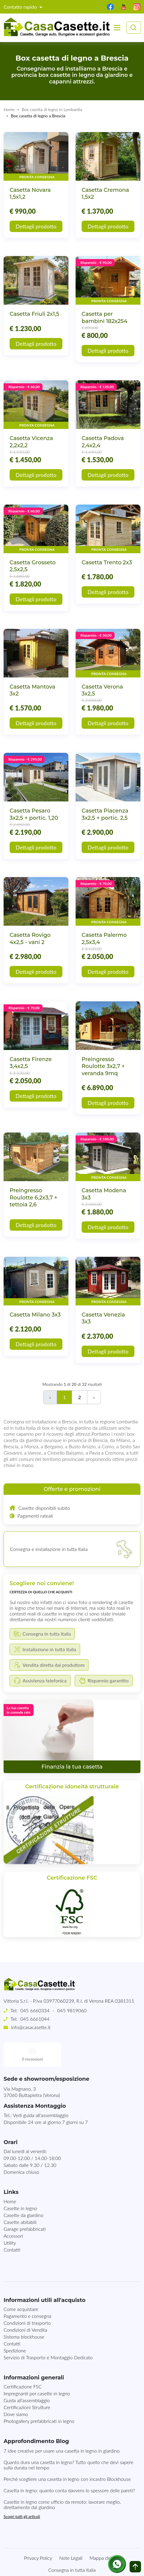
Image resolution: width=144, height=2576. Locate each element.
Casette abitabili (20, 2198)
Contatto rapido (21, 7)
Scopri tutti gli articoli (22, 2492)
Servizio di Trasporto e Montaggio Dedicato (48, 2333)
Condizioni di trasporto (27, 2299)
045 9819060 (71, 2010)
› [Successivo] (94, 1397)
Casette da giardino (24, 2191)
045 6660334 (35, 2010)
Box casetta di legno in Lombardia (52, 109)
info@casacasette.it (30, 2027)
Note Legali (70, 2534)
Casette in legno (20, 2184)
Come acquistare (21, 2285)
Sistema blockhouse (24, 2312)
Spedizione (15, 2326)
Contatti (12, 2225)
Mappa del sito (105, 2534)
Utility (10, 2219)
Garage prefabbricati (25, 2205)
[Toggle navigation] (117, 27)
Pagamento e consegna (27, 2292)
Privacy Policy (38, 2534)
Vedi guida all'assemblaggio (40, 2091)
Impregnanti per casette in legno (37, 2369)
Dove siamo (16, 2390)
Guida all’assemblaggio (27, 2376)
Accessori (13, 2212)
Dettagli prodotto (36, 226)
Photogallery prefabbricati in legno (39, 2397)
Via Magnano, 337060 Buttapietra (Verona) (32, 2068)
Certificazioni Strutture (27, 2383)
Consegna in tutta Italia (72, 2546)
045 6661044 (35, 2019)
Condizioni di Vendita (25, 2306)
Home (9, 109)
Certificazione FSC (23, 2362)
